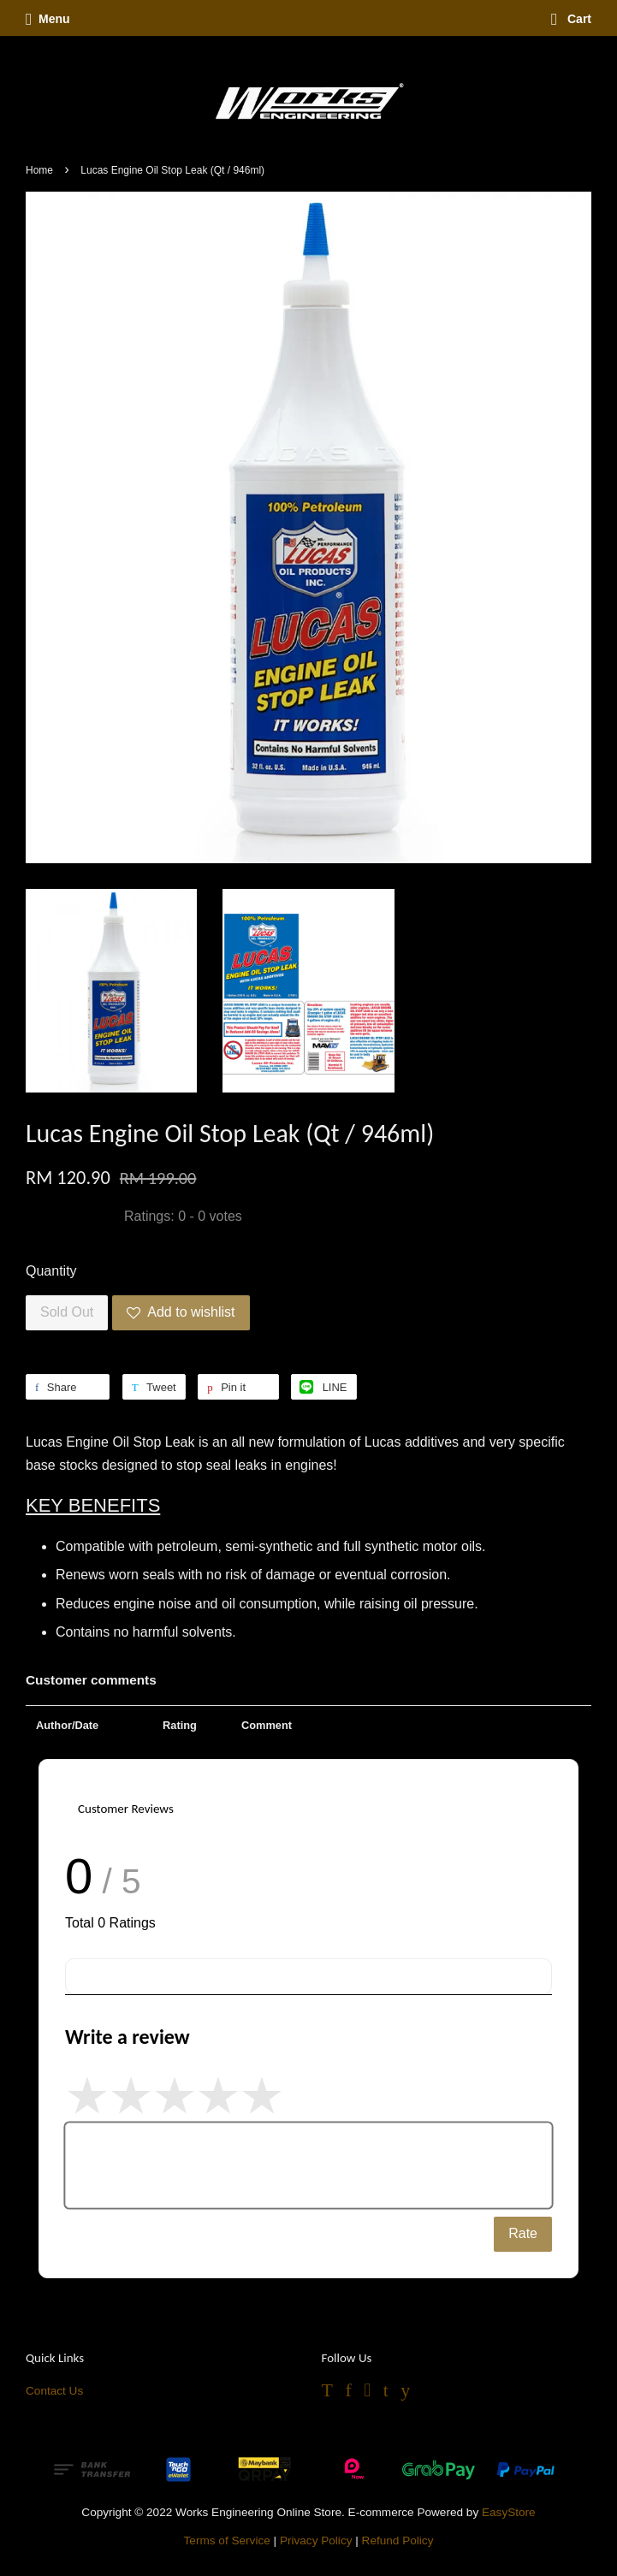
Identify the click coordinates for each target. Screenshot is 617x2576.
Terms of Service (227, 2540)
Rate (522, 2233)
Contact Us (54, 2390)
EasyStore (509, 2512)
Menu (48, 18)
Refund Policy (398, 2540)
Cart (571, 18)
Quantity (51, 1271)
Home (39, 170)
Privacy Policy (316, 2540)
